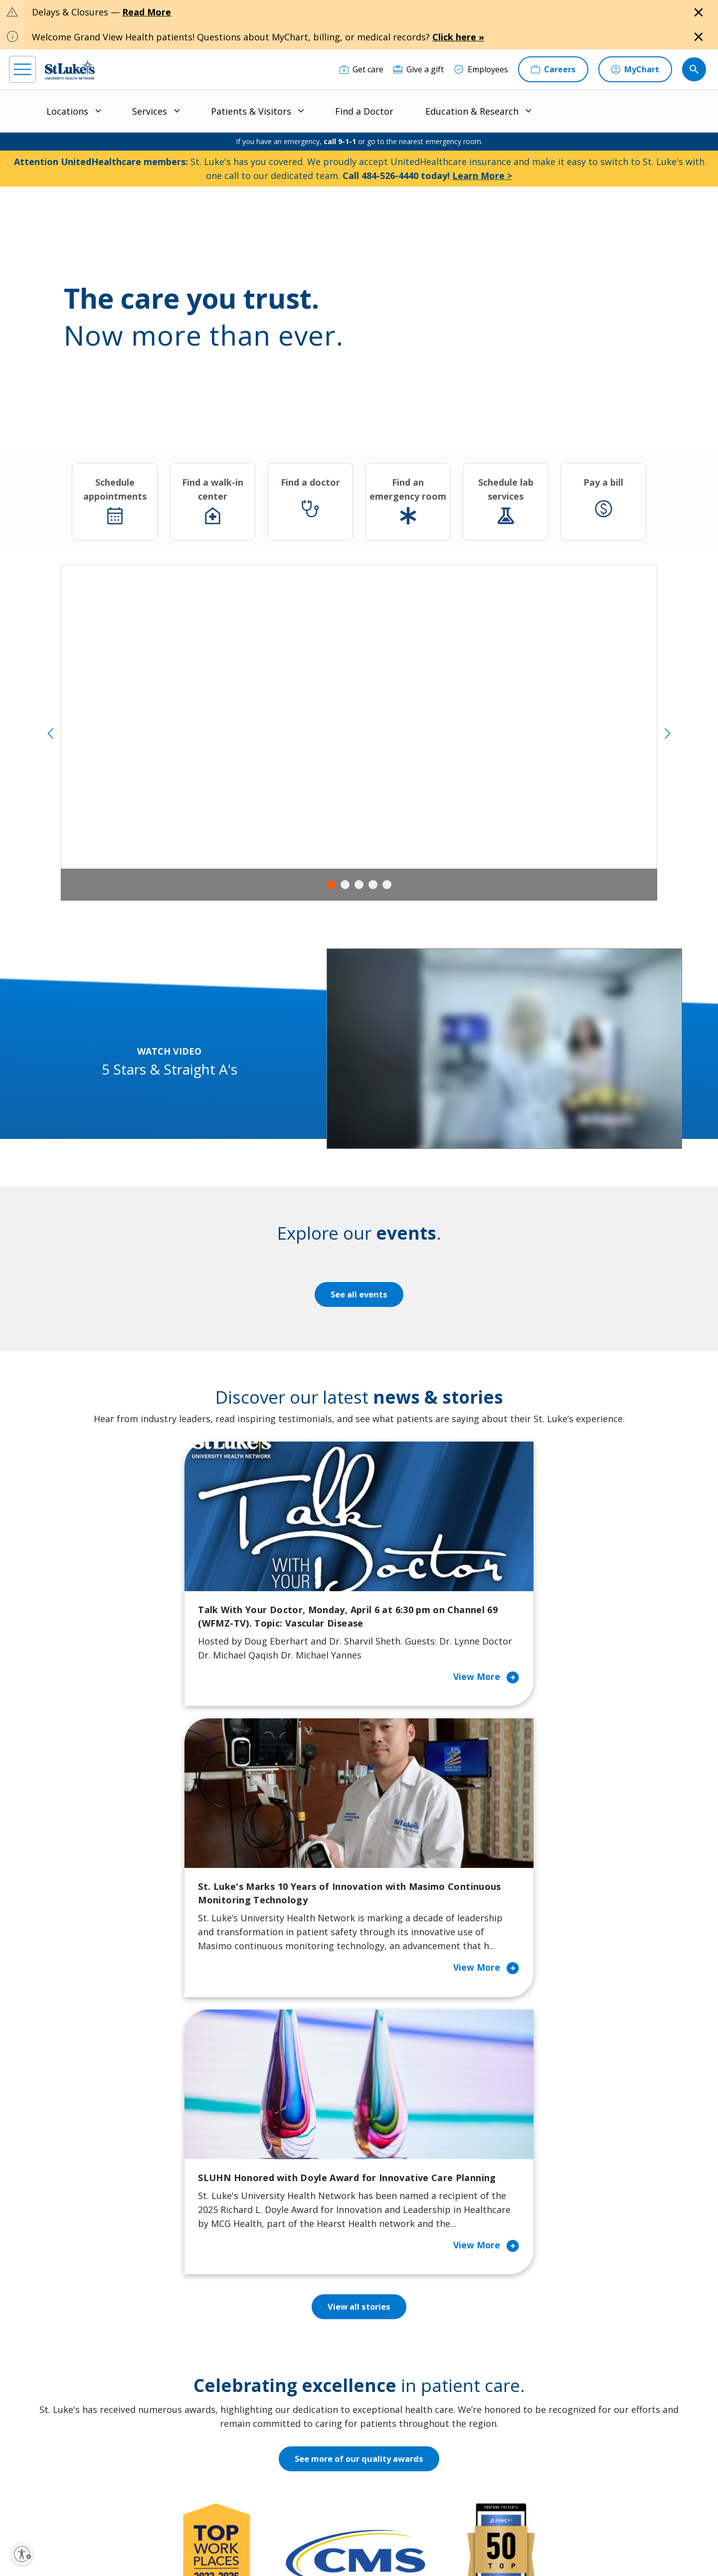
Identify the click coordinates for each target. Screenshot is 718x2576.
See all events (359, 1294)
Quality (392, 2433)
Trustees (396, 2454)
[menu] (22, 69)
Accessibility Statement (276, 2534)
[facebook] (18, 2513)
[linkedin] (78, 2513)
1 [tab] (331, 884)
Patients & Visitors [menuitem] (251, 111)
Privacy (225, 2534)
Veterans (212, 2447)
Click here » (458, 37)
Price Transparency (231, 2426)
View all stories (359, 1809)
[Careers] (553, 69)
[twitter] (139, 2513)
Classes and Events (322, 2307)
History (392, 2370)
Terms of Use (381, 2534)
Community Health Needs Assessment (322, 2335)
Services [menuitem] (149, 111)
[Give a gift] (418, 69)
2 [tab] (345, 884)
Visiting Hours (222, 2468)
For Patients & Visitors (237, 2349)
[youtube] (169, 2512)
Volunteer (306, 2405)
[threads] (109, 2514)
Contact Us (399, 2328)
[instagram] (48, 2513)
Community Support (325, 2363)
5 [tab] (386, 884)
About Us (396, 2307)
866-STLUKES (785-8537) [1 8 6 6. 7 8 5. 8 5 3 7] (93, 2320)
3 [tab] (359, 884)
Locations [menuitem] (67, 111)
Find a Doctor (364, 111)
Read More (146, 12)
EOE (200, 2534)
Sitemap (390, 2546)
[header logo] (70, 69)
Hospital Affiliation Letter (230, 2398)
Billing (207, 2307)
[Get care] (361, 69)
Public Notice (335, 2534)
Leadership (400, 2391)
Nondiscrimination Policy (229, 2546)
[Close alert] (698, 12)
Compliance (289, 2546)
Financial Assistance (232, 2328)
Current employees (562, 2490)
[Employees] (481, 69)
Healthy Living (314, 2384)
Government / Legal (342, 2546)
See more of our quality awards (359, 1961)
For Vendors (218, 2370)
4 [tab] (372, 884)
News (389, 2412)
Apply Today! (548, 2449)
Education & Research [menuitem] (472, 111)
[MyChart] (635, 69)
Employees (399, 2349)
